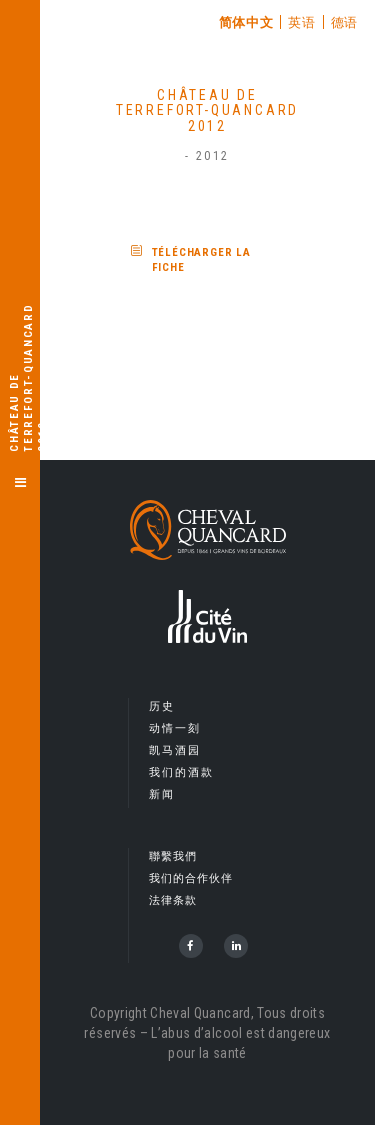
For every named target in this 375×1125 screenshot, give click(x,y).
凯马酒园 (175, 750)
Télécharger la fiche (202, 260)
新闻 (162, 794)
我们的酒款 (182, 772)
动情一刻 (175, 728)
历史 (162, 706)
